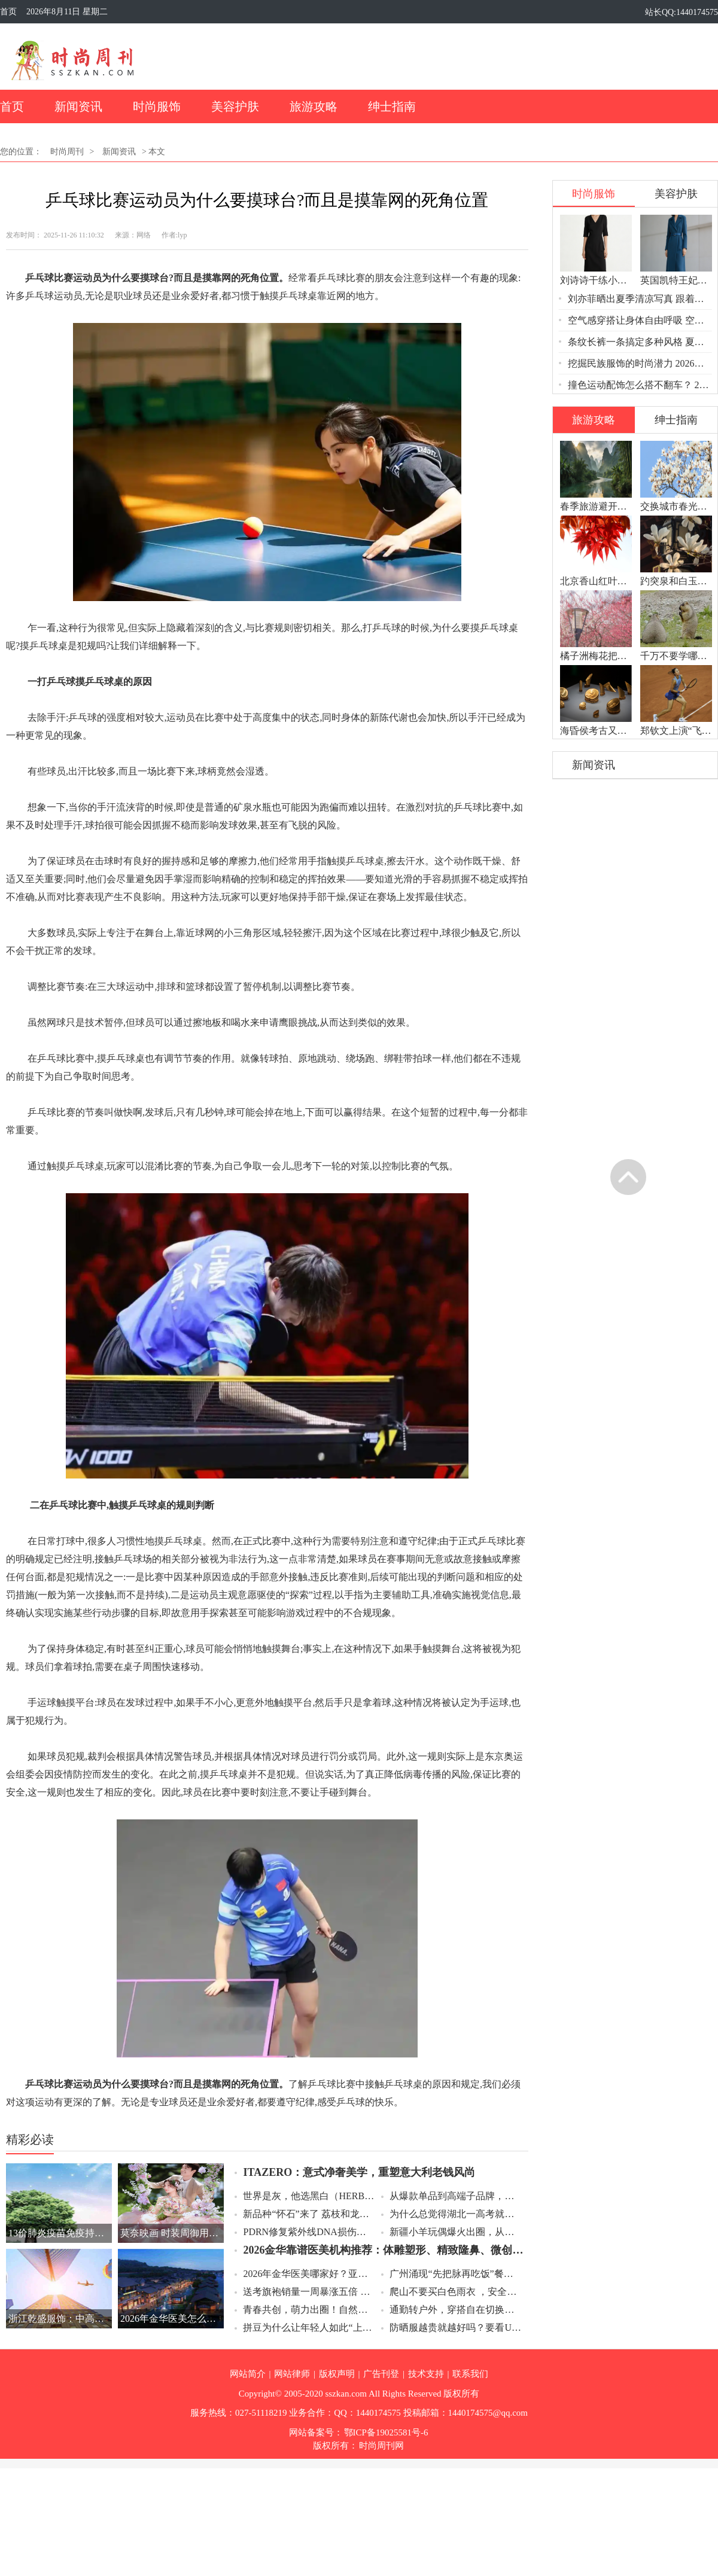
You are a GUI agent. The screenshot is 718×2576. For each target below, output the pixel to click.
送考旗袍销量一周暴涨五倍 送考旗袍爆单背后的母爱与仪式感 (309, 2292)
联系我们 (470, 2374)
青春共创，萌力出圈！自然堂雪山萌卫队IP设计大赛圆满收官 (309, 2309)
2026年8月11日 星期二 (67, 11)
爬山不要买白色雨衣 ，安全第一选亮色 (456, 2292)
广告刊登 (381, 2374)
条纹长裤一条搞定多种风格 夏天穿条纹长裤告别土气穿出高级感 (640, 342)
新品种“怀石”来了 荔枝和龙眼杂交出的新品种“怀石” (309, 2214)
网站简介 (248, 2374)
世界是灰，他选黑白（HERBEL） (309, 2196)
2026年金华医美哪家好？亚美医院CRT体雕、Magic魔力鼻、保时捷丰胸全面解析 (309, 2274)
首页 (8, 11)
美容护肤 (235, 106)
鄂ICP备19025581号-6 (386, 2432)
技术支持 (426, 2374)
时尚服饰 (157, 106)
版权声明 (337, 2374)
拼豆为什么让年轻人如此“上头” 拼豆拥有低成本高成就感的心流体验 (309, 2327)
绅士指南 (392, 106)
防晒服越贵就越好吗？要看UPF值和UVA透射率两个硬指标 (456, 2327)
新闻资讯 (78, 106)
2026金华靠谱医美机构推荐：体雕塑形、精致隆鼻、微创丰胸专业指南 (383, 2250)
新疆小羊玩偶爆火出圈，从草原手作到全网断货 (456, 2232)
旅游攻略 (313, 106)
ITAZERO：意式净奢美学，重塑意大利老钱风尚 (359, 2172)
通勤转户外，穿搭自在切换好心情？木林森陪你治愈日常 (456, 2309)
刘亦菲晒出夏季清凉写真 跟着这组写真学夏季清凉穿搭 (640, 299)
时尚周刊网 (381, 2445)
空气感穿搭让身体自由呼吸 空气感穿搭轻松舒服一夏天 (640, 320)
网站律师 (292, 2374)
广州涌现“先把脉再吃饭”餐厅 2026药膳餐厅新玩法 (456, 2274)
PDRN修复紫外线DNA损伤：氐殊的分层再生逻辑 (309, 2232)
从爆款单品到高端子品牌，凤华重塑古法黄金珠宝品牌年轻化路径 (456, 2196)
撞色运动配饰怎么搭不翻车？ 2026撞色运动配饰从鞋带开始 (640, 385)
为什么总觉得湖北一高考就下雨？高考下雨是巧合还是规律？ (456, 2214)
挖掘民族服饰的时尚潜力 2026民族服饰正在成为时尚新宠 (640, 363)
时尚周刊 (67, 151)
